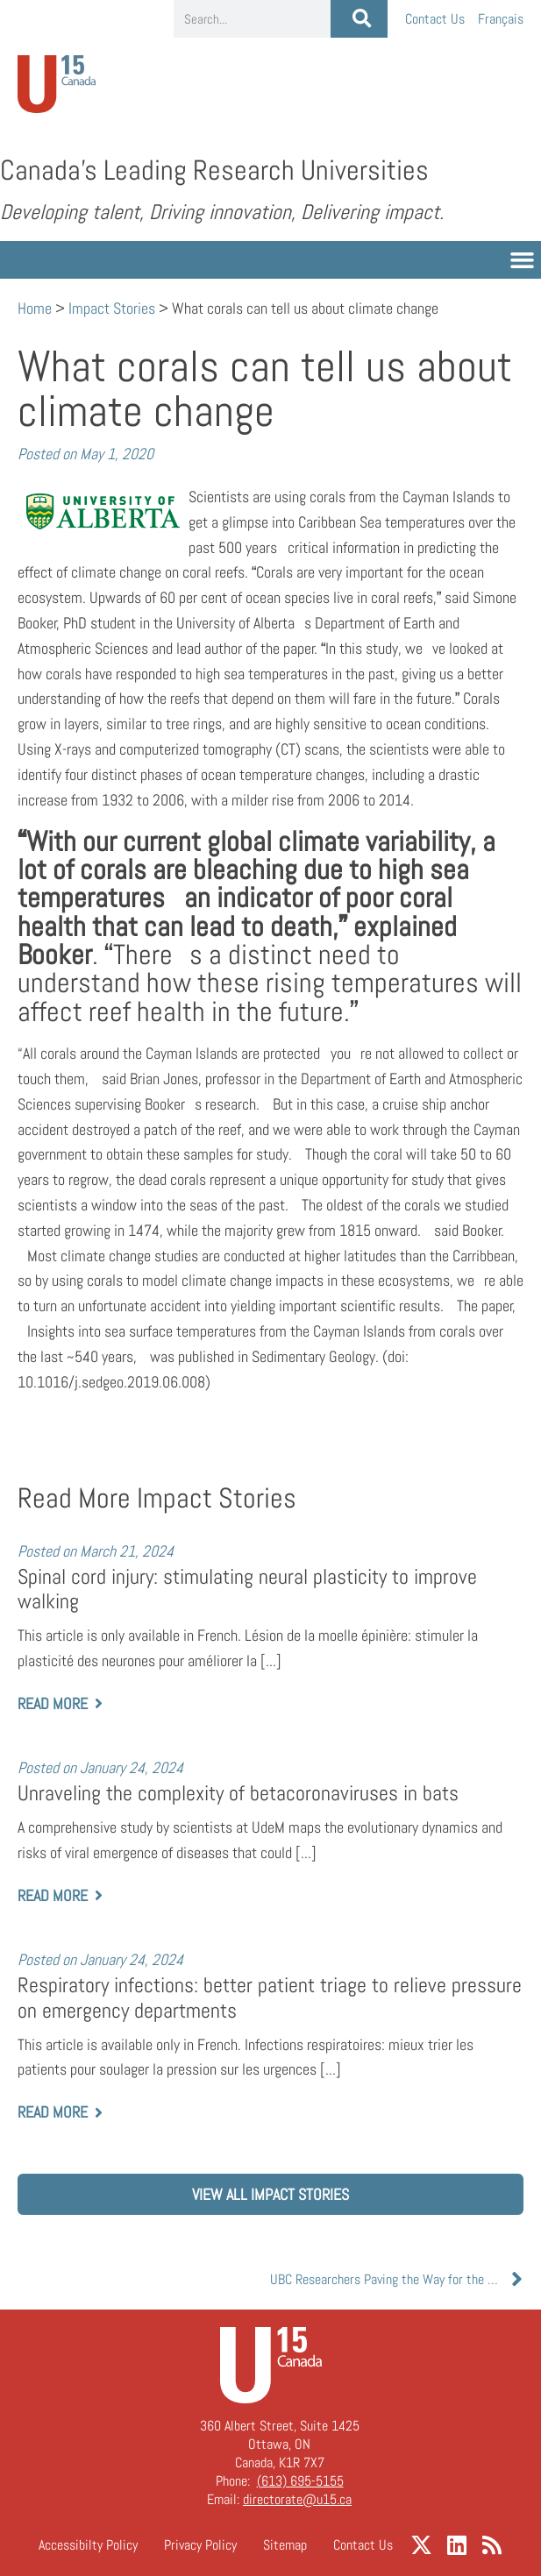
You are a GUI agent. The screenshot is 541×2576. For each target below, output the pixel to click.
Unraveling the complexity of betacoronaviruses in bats (238, 1793)
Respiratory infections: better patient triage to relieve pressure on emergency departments (270, 1998)
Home (35, 308)
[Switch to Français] (500, 19)
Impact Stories (111, 308)
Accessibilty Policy (88, 2545)
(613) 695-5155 (300, 2481)
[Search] (359, 19)
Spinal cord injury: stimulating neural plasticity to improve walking (247, 1589)
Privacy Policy (200, 2545)
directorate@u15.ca (297, 2499)
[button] (522, 260)
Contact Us (435, 19)
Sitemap (285, 2545)
